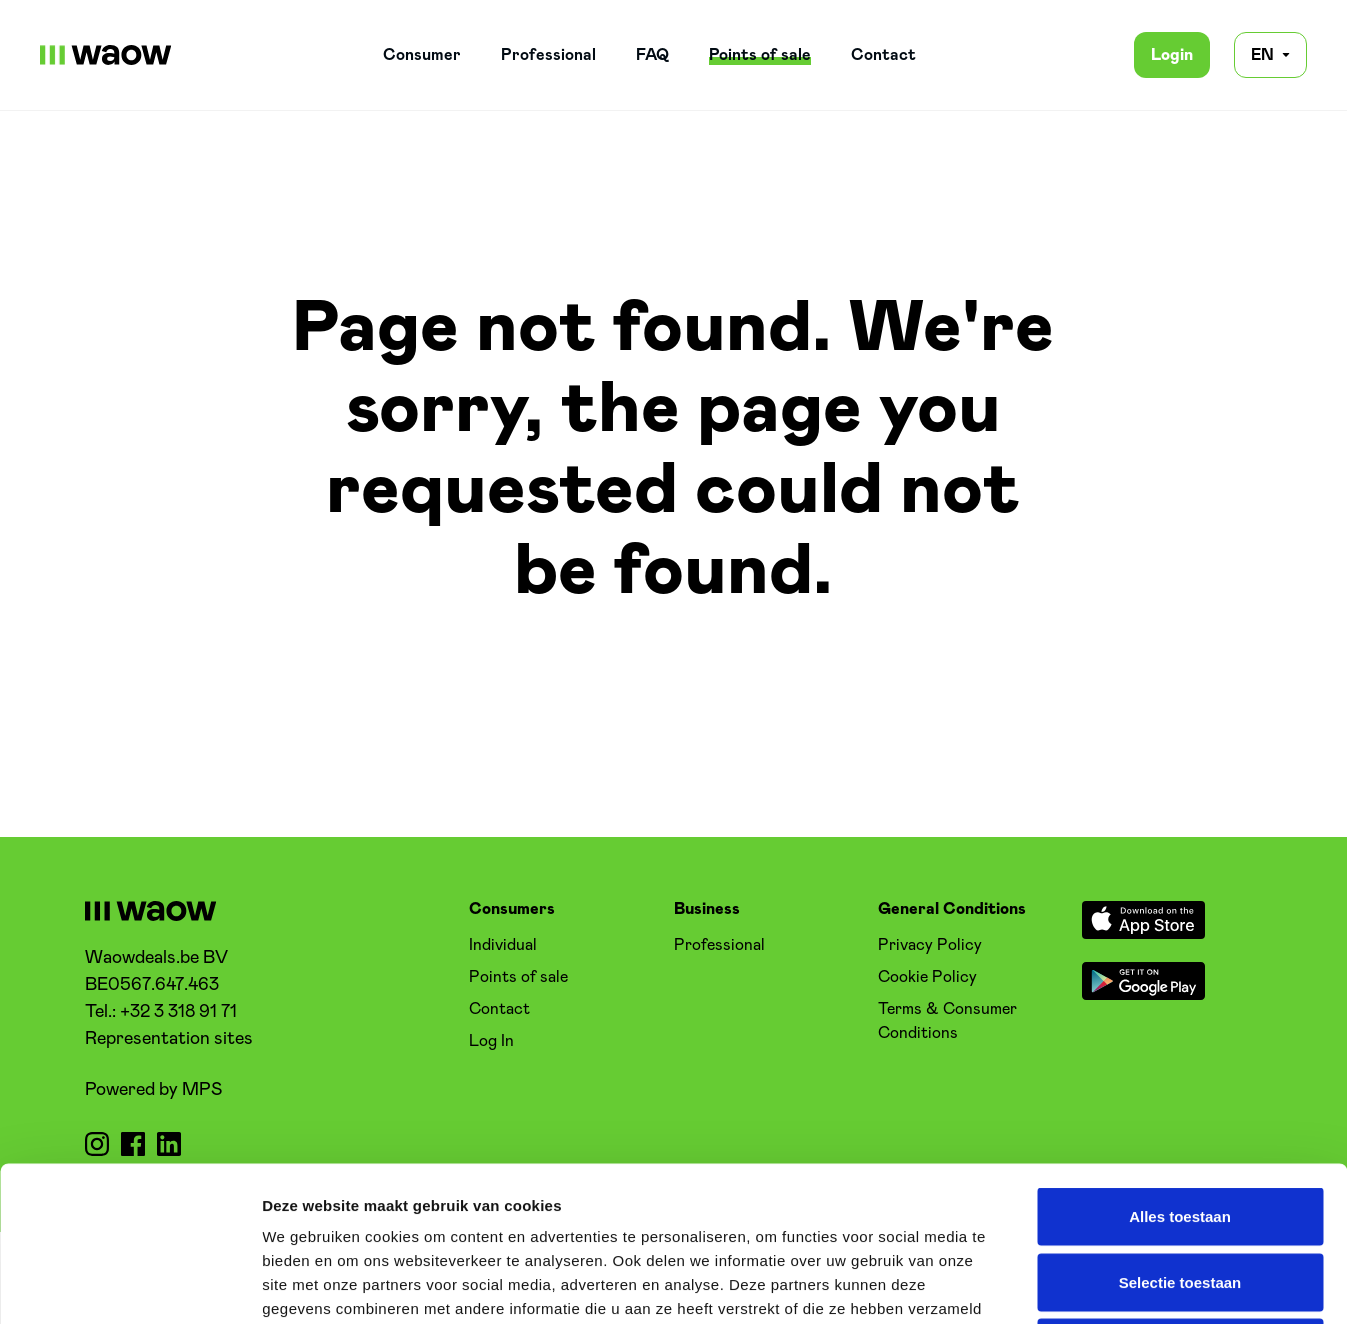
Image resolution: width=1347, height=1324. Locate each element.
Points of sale (760, 55)
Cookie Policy (927, 977)
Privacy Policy (930, 945)
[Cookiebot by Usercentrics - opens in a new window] (129, 1285)
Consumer (422, 55)
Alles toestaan (1180, 1061)
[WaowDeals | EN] (106, 55)
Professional (548, 55)
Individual (503, 945)
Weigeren (1179, 1192)
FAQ (652, 55)
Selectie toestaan (1180, 1127)
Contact (883, 55)
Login (1172, 55)
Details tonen (1080, 1284)
